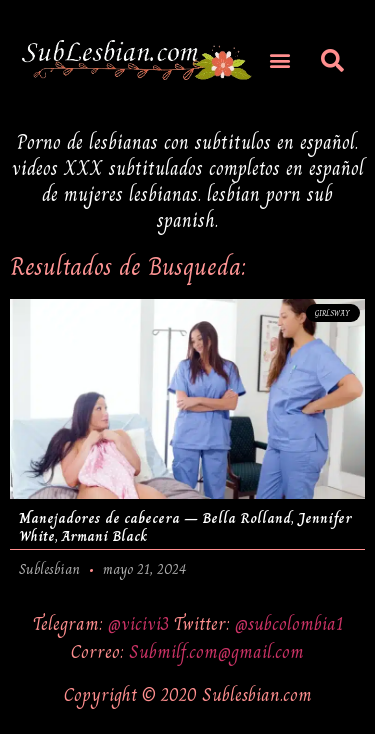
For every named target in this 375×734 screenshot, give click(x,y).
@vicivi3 (141, 623)
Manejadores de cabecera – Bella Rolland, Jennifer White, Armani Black (185, 527)
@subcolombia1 (289, 623)
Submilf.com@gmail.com (216, 651)
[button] (279, 59)
